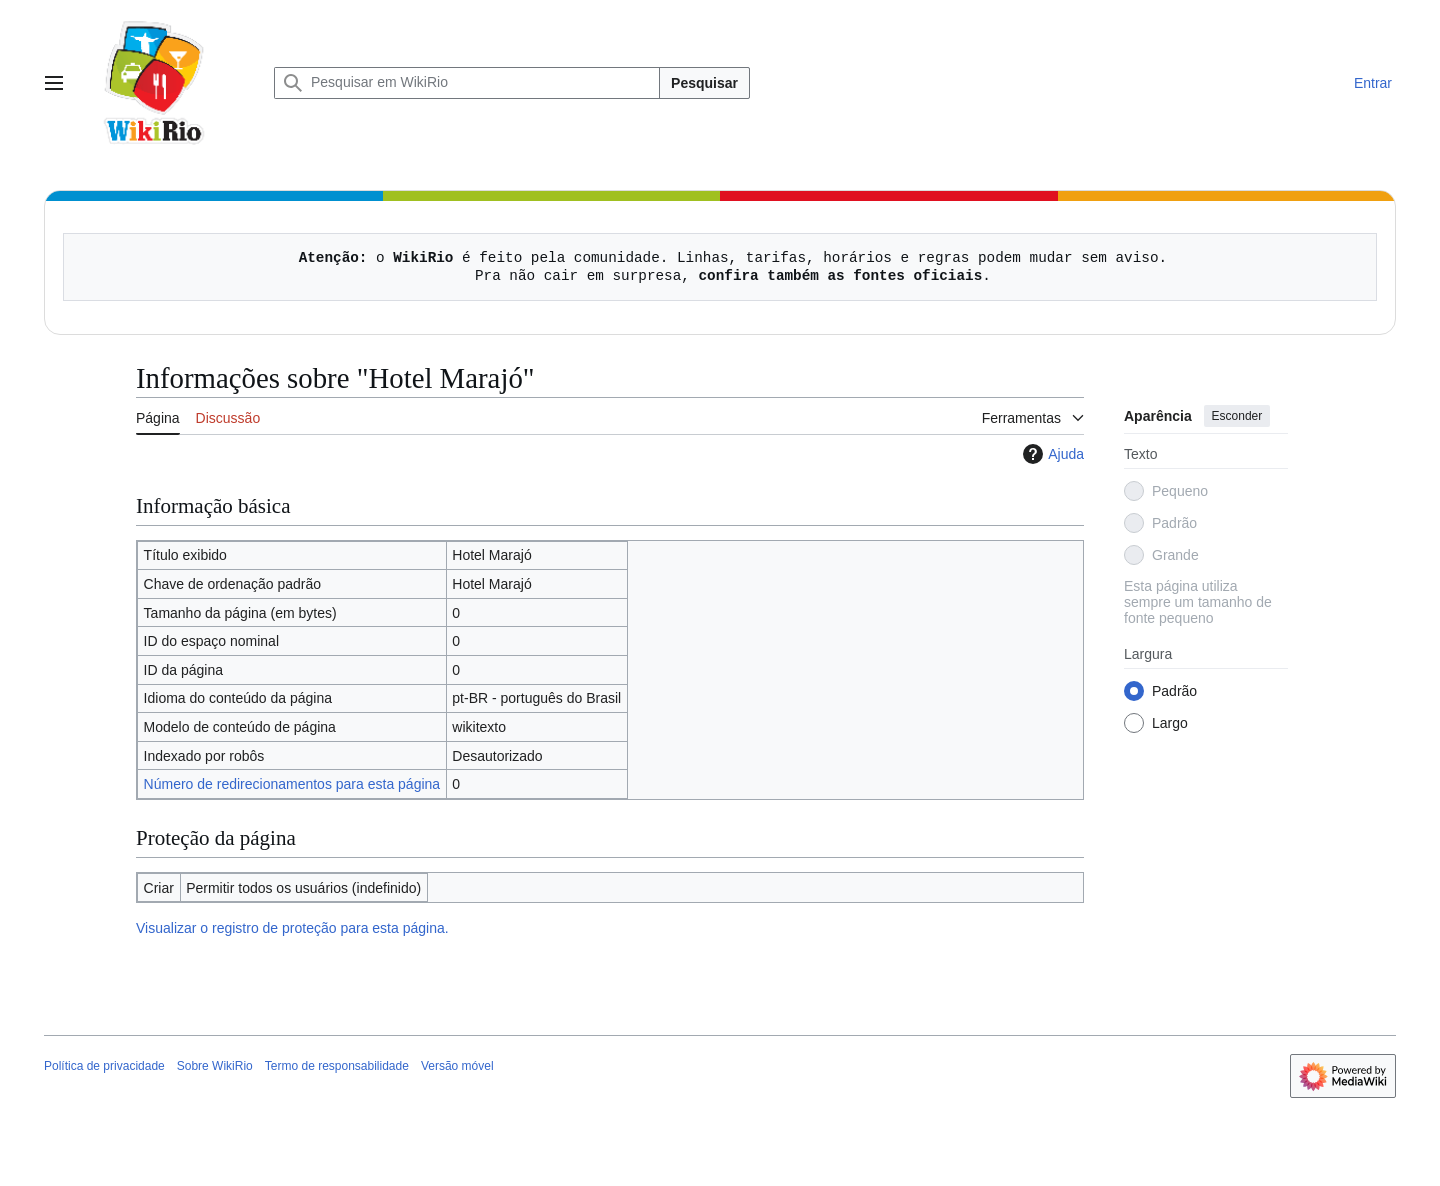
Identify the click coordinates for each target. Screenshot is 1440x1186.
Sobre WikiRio (215, 1066)
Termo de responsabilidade (337, 1066)
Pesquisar (704, 83)
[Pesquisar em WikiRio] (467, 83)
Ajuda (1051, 454)
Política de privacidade (104, 1066)
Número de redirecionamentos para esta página (292, 784)
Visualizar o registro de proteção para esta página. (292, 928)
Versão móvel (457, 1066)
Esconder (1237, 416)
